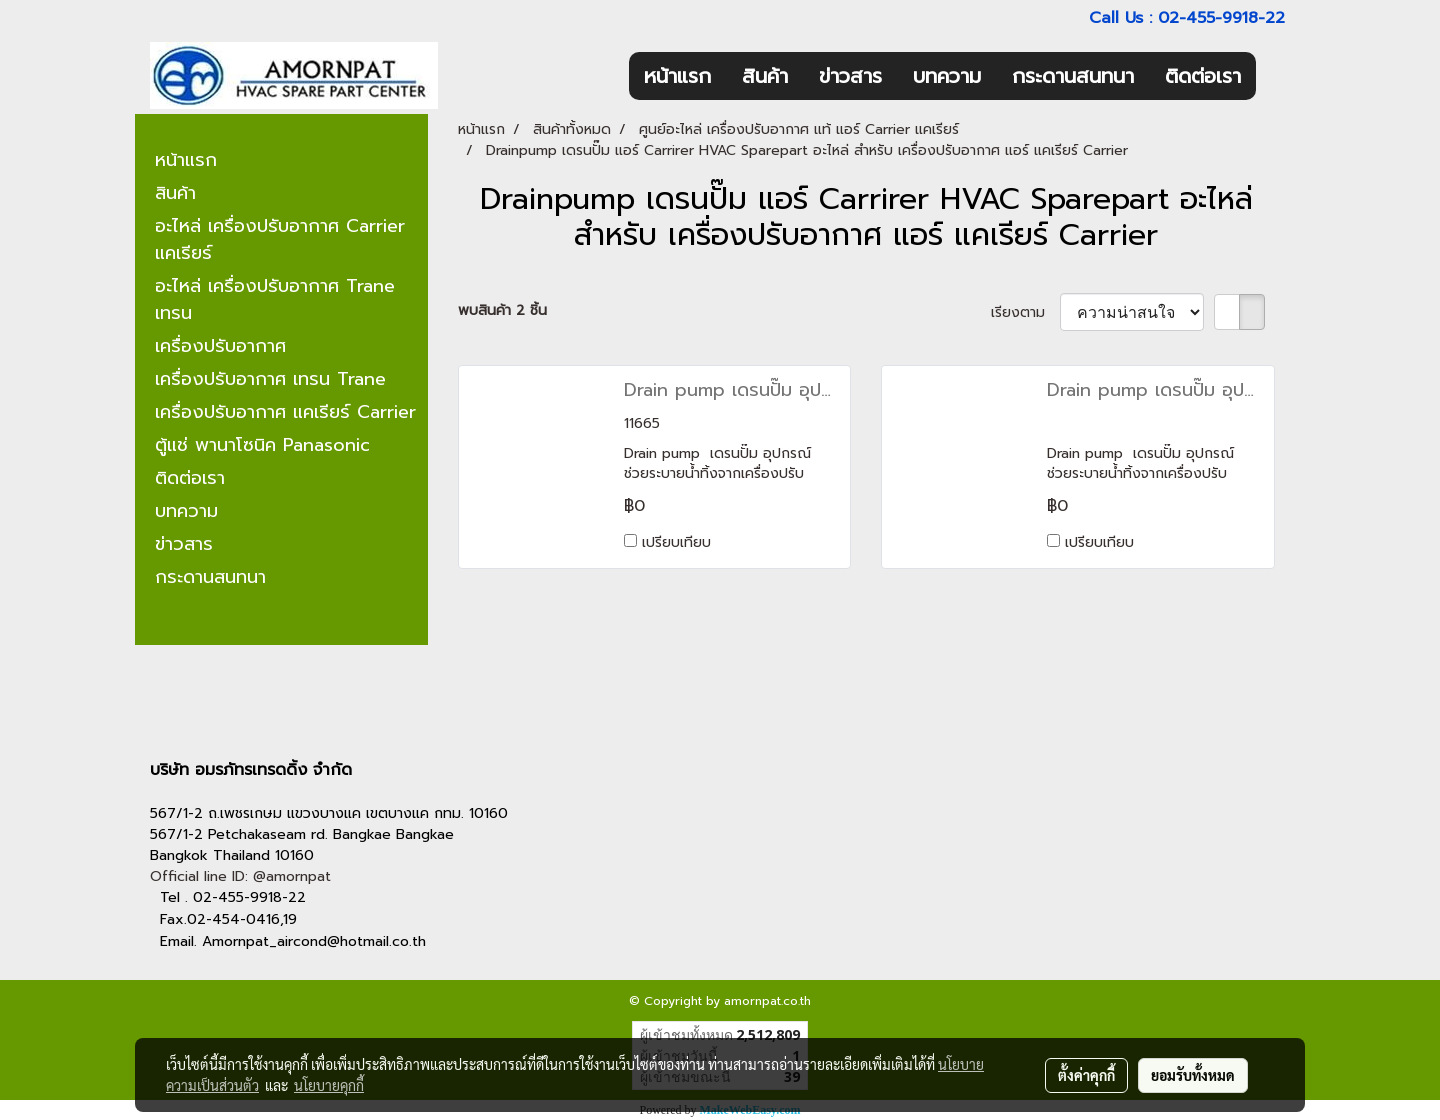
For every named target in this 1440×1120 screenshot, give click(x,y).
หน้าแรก (677, 76)
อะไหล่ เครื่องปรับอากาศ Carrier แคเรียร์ (280, 239)
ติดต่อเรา (1203, 76)
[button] (1274, 76)
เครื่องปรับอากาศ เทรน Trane (270, 379)
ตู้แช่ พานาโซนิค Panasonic (262, 445)
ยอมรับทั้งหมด (1193, 1075)
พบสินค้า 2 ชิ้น (502, 310)
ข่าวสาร (850, 76)
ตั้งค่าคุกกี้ (1086, 1075)
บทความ (947, 76)
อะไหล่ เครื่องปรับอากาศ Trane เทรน (275, 299)
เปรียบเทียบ (676, 542)
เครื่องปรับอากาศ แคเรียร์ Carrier (285, 412)
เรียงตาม (1025, 312)
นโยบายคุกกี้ (329, 1085)
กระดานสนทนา (1073, 76)
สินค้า (765, 76)
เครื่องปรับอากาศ (220, 346)
